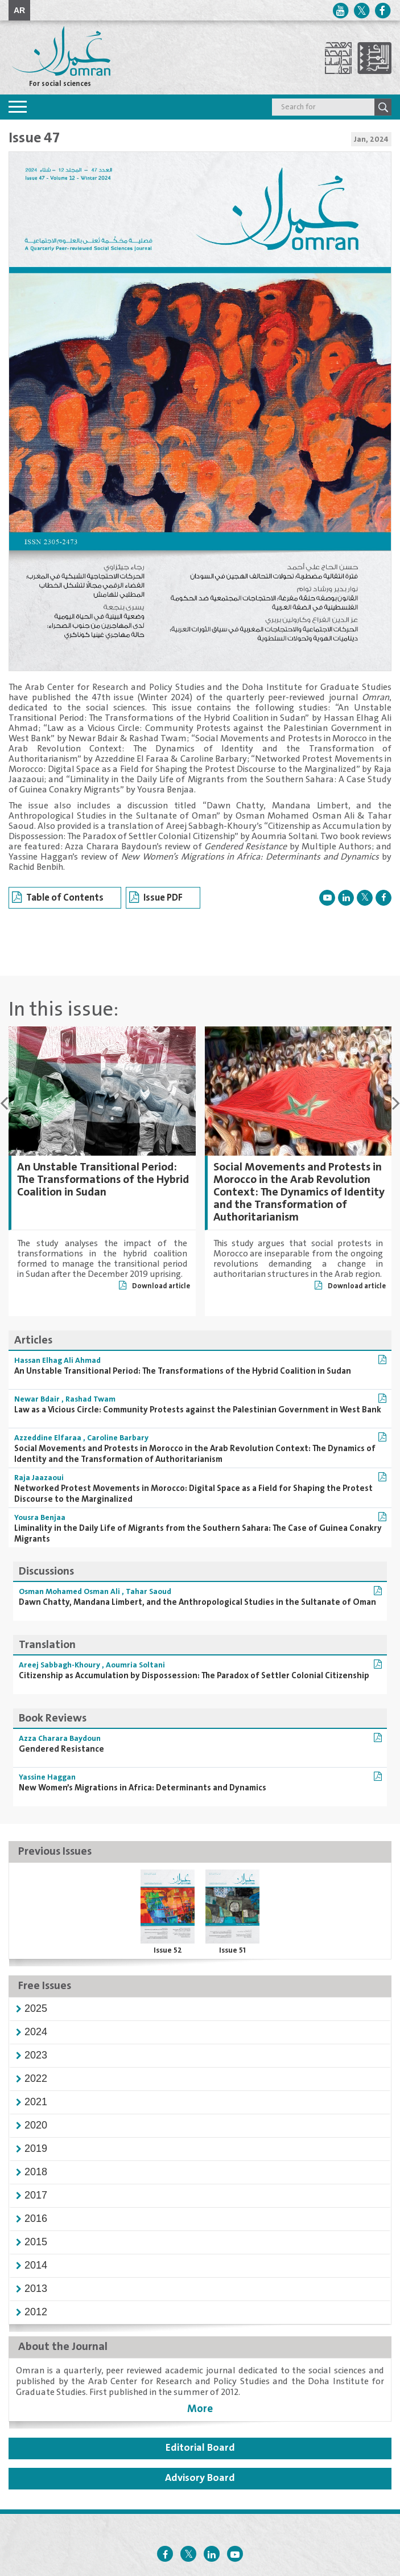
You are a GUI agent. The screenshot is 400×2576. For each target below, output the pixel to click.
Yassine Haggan (47, 1777)
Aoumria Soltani (135, 1665)
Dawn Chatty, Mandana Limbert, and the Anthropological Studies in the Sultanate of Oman (197, 1602)
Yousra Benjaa (39, 1517)
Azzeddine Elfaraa (47, 1438)
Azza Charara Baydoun (60, 1738)
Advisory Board (200, 2478)
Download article (154, 1286)
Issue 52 (168, 1950)
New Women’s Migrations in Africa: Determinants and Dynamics (142, 1788)
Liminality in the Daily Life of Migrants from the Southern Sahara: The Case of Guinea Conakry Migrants (198, 1533)
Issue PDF (156, 898)
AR (19, 10)
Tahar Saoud (148, 1591)
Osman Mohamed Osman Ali (69, 1591)
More (200, 2409)
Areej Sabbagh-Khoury (59, 1665)
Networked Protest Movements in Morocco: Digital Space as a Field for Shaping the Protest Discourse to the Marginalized (193, 1493)
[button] (35, 2008)
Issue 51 (232, 1950)
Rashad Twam (90, 1399)
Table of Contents (58, 898)
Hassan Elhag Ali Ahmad (57, 1360)
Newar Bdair (37, 1399)
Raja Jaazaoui (39, 1478)
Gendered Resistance (61, 1749)
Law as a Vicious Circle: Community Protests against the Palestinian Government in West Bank (197, 1410)
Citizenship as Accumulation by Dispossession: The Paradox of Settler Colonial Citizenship (194, 1676)
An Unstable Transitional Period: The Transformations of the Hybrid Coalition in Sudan (103, 1180)
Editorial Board (200, 2447)
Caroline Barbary (118, 1438)
